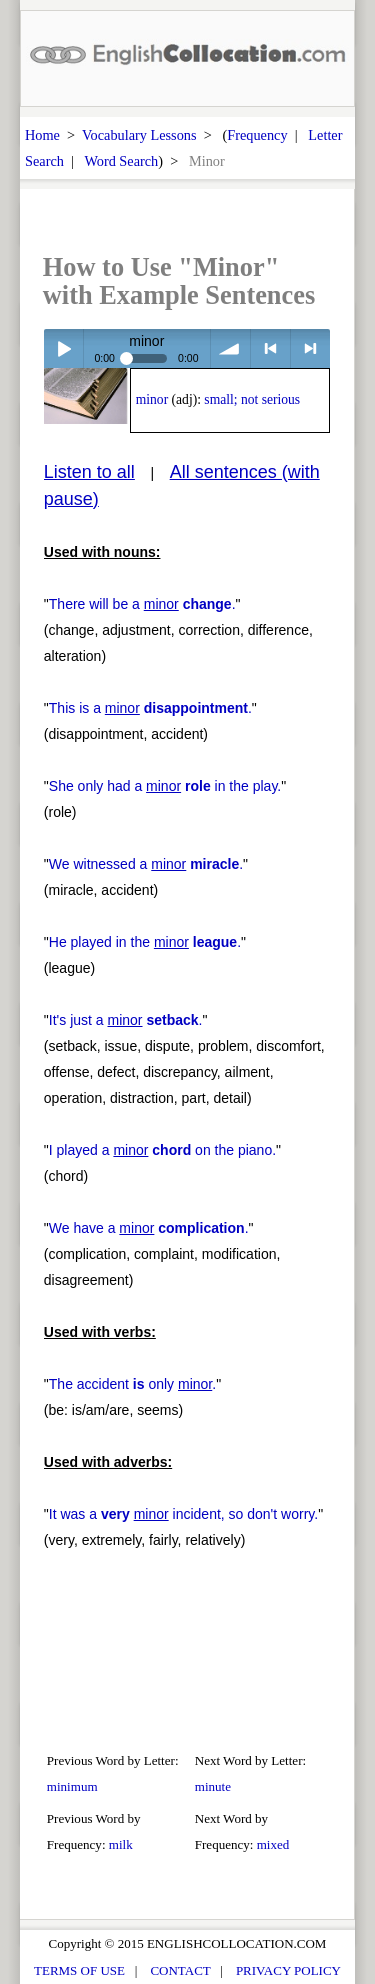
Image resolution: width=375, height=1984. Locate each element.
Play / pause (63, 348)
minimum (72, 1786)
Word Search (121, 161)
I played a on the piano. (162, 1150)
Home (42, 135)
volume (230, 348)
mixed (273, 1844)
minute (213, 1786)
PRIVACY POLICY (288, 1970)
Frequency (257, 135)
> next (310, 348)
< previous (270, 348)
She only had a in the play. (165, 786)
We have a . (149, 1228)
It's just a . (126, 1020)
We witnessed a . (146, 864)
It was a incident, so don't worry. (183, 1514)
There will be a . (142, 604)
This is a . (150, 708)
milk (121, 1844)
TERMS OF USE (79, 1970)
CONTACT (180, 1970)
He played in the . (145, 942)
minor (152, 399)
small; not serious (252, 399)
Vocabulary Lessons (139, 135)
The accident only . (132, 1384)
